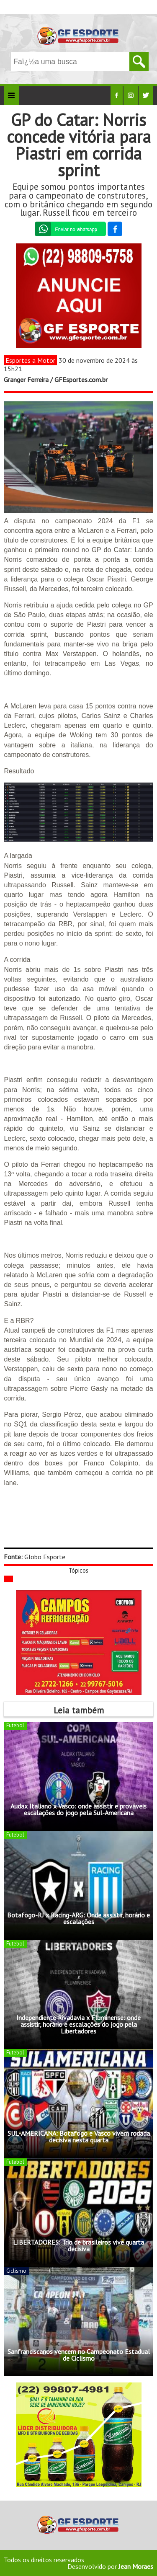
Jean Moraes (135, 2566)
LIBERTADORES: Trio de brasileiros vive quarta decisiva (78, 2245)
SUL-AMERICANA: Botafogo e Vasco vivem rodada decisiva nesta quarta (79, 2136)
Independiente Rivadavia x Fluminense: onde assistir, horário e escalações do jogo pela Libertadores (78, 2024)
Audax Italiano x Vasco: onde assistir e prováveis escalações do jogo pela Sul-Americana (78, 1809)
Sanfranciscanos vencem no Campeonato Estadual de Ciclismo (79, 2354)
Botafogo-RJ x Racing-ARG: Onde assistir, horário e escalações (78, 1918)
